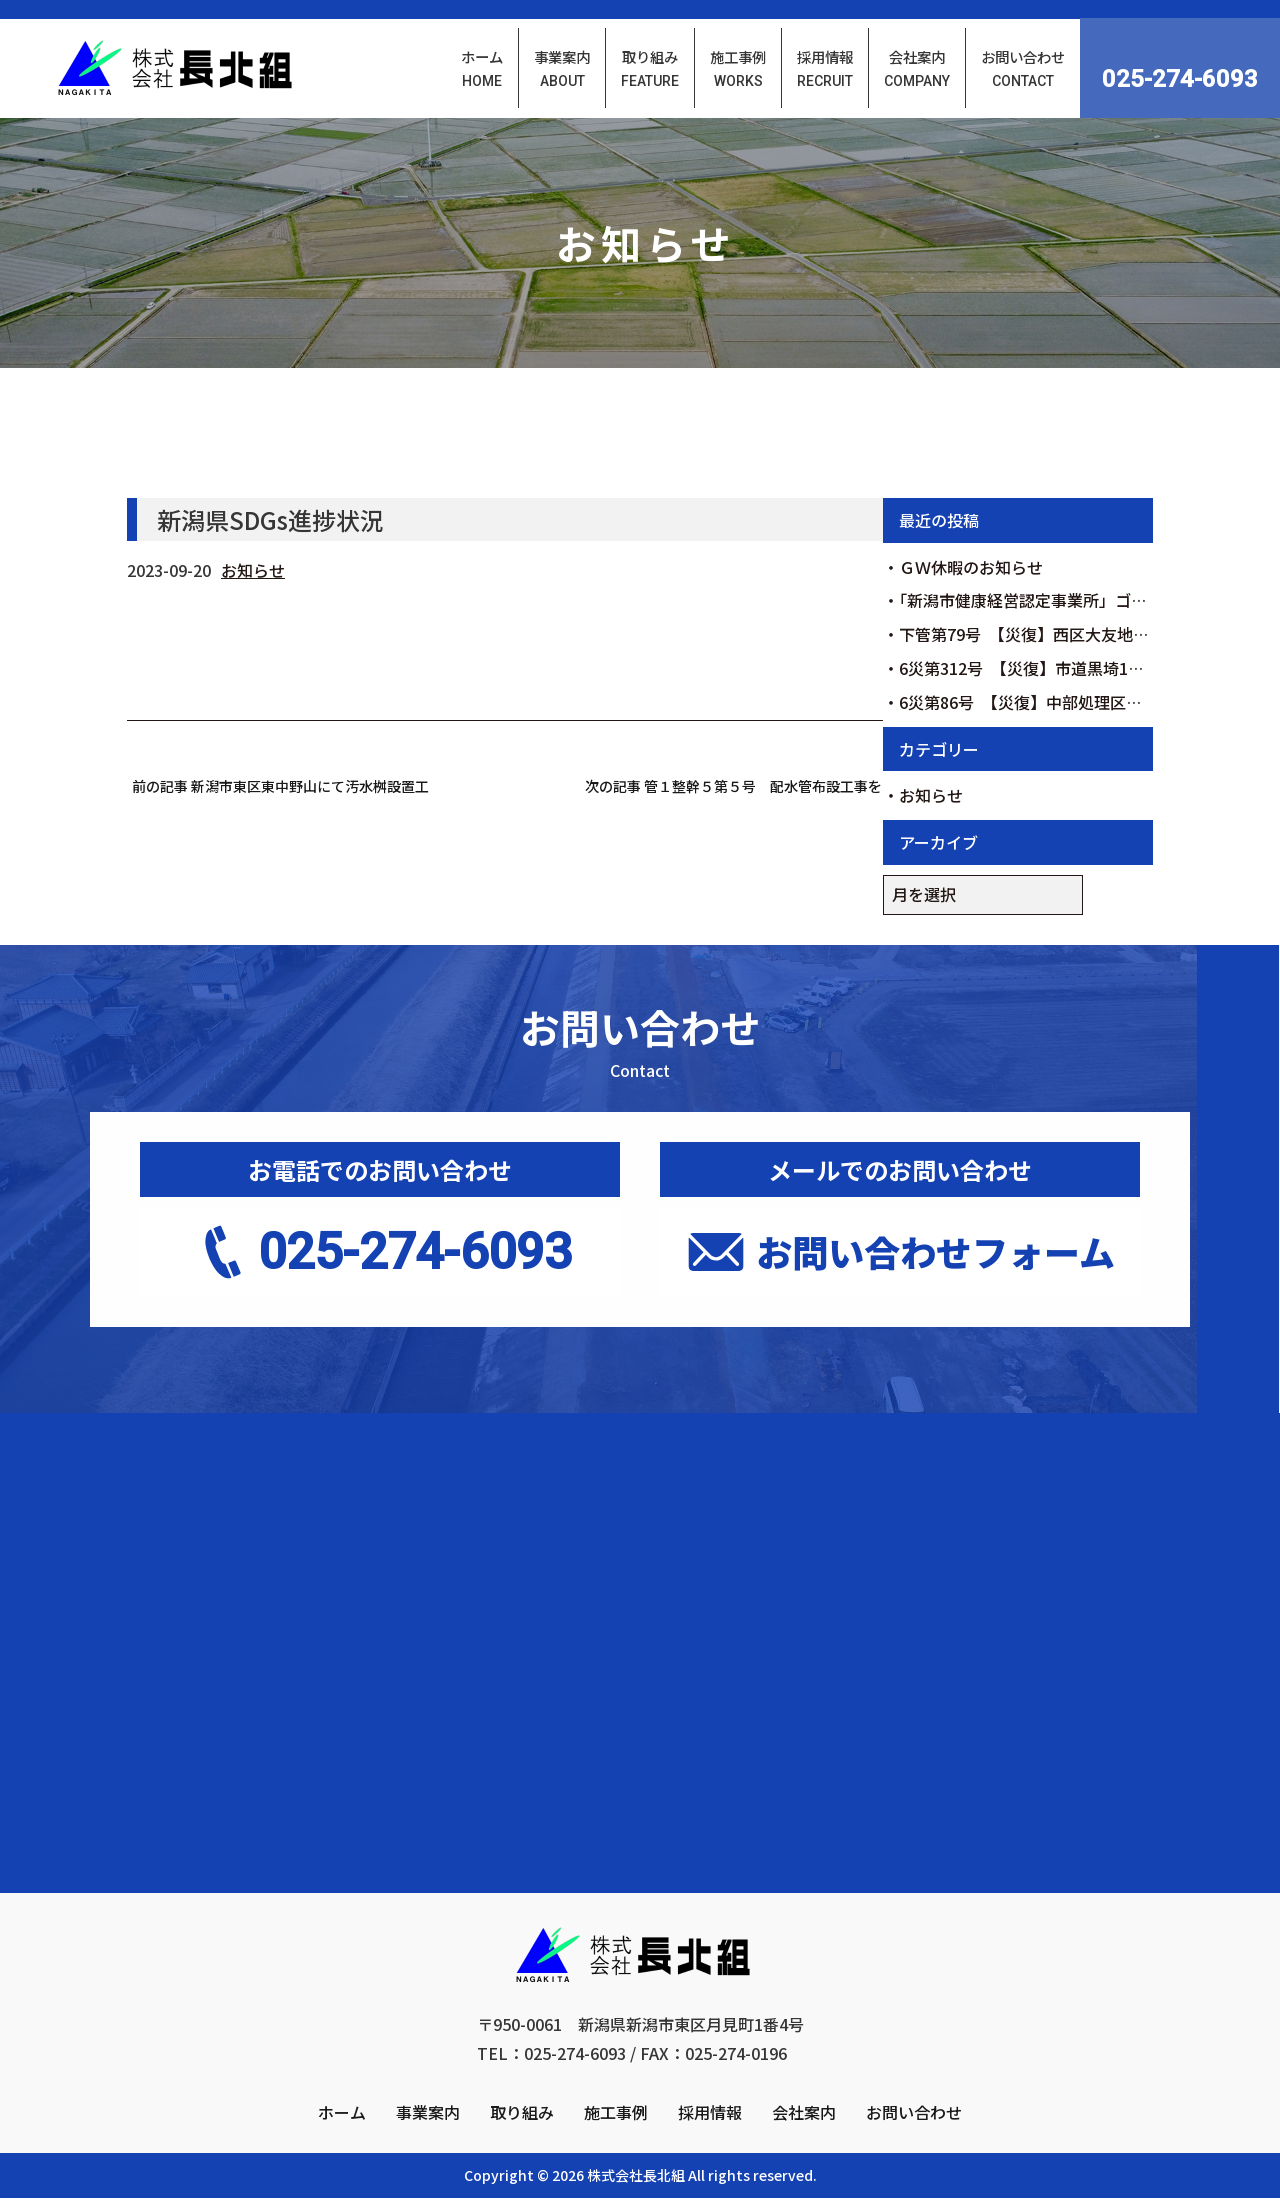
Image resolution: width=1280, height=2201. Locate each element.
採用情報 (710, 2149)
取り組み (522, 2149)
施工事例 (616, 2149)
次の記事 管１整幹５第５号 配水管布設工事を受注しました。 (734, 788)
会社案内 (804, 2149)
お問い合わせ (914, 2149)
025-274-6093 (1180, 81)
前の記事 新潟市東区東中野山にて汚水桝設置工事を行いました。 (281, 788)
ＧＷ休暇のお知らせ (971, 569)
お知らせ (253, 573)
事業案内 (428, 2149)
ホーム (342, 2149)
